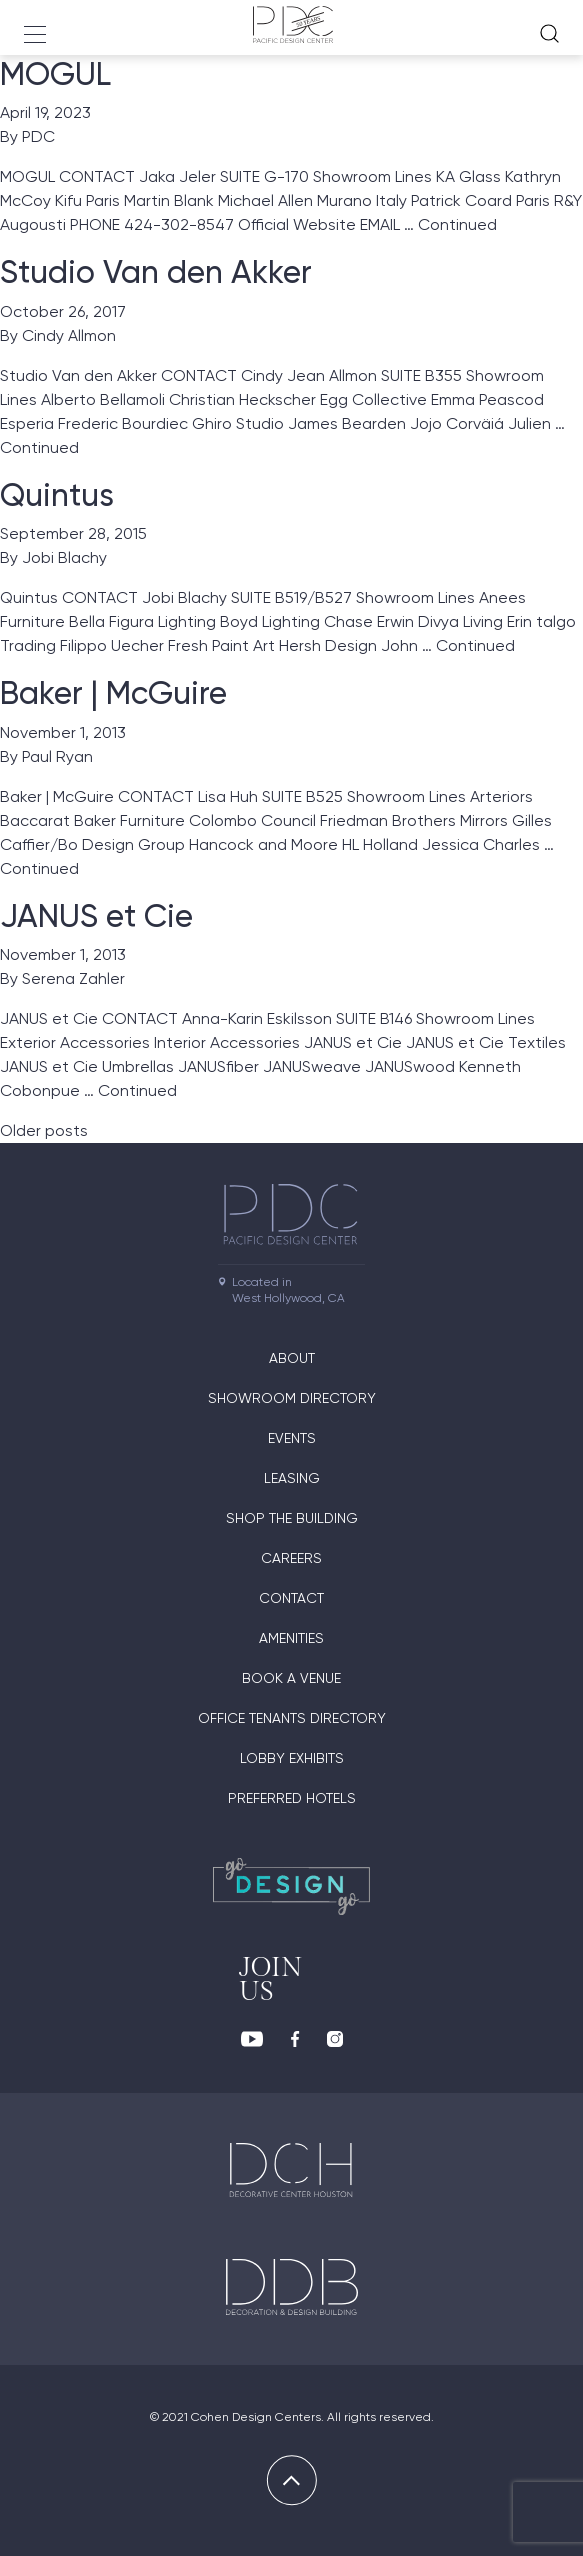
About (292, 1358)
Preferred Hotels (292, 1798)
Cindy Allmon (69, 335)
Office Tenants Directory (292, 1718)
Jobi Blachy (64, 557)
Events (292, 1438)
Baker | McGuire (113, 693)
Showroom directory (292, 1398)
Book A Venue (291, 1678)
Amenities (291, 1638)
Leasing (292, 1478)
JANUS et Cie (96, 916)
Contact (291, 1598)
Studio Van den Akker (156, 272)
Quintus (57, 495)
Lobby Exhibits (292, 1758)
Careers (291, 1558)
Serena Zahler (73, 978)
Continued (457, 224)
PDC (38, 136)
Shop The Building (292, 1518)
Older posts (44, 1130)
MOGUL (55, 74)
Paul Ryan (57, 756)
